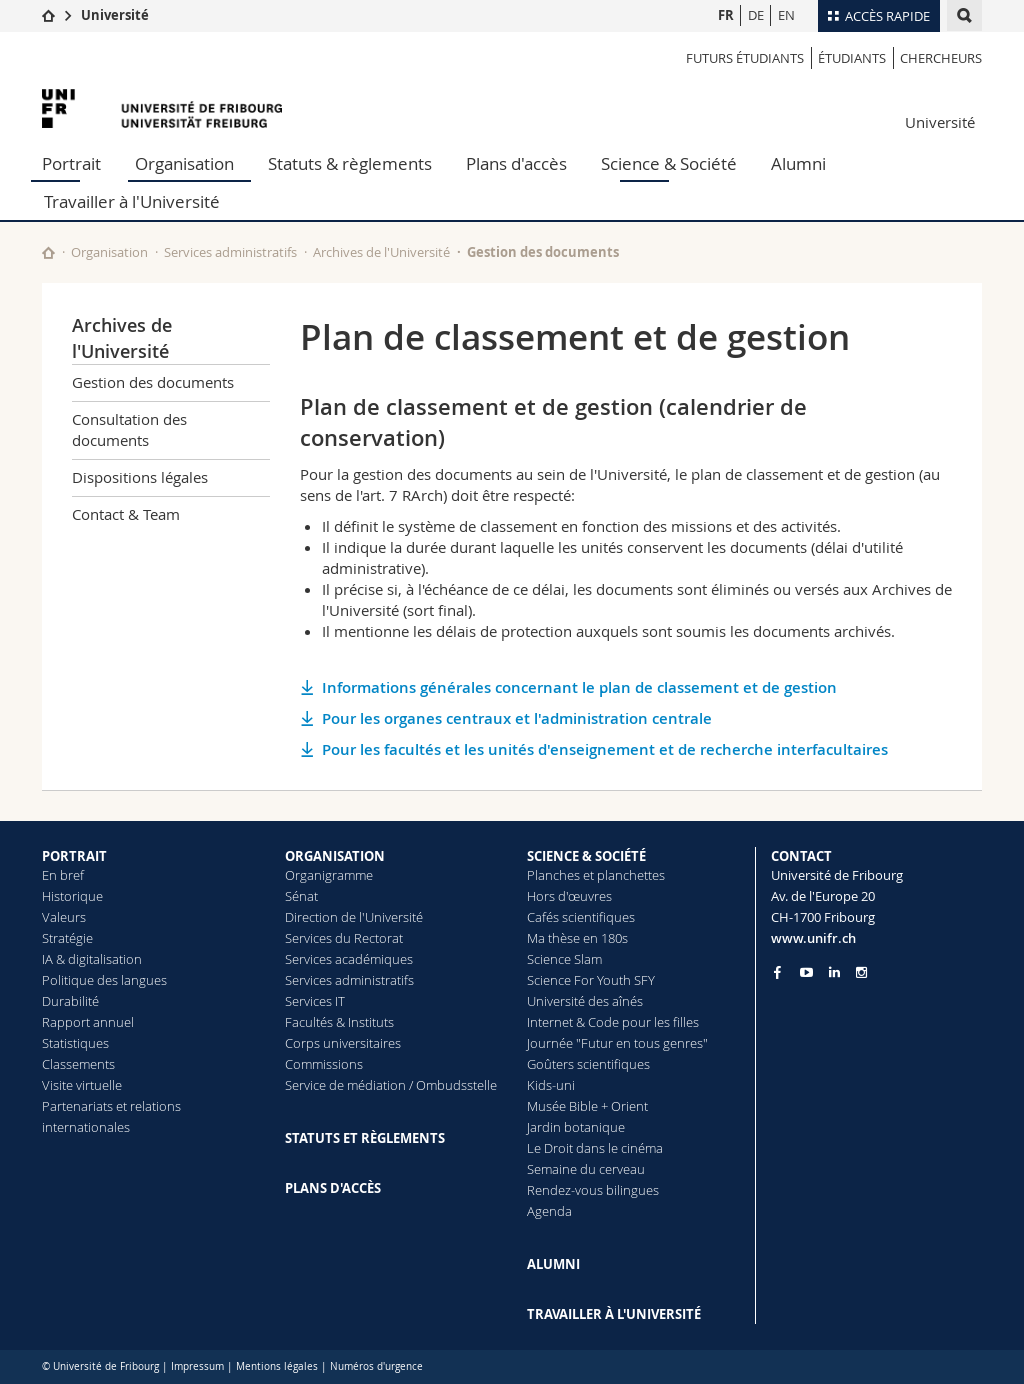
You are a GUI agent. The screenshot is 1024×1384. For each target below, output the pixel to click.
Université (115, 15)
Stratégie (67, 938)
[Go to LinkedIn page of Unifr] (834, 972)
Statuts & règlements (350, 163)
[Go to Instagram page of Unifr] (861, 972)
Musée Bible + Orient (587, 1106)
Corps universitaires (343, 1043)
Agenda (549, 1211)
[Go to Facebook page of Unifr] (777, 972)
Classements (78, 1064)
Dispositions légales (140, 477)
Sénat (301, 896)
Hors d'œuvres (569, 896)
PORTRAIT (74, 856)
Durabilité (70, 1001)
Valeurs (64, 917)
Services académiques (349, 959)
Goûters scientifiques (588, 1064)
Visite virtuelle (82, 1085)
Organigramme (329, 875)
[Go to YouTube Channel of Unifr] (806, 972)
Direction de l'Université (354, 917)
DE (756, 15)
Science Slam (564, 959)
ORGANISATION (335, 856)
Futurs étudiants (745, 58)
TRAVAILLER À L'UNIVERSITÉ (614, 1314)
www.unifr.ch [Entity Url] (813, 938)
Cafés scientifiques (581, 917)
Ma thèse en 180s (577, 938)
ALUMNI (553, 1264)
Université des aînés (585, 1001)
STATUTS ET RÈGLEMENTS (365, 1138)
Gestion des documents (543, 252)
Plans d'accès (516, 163)
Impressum (197, 1366)
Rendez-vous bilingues (593, 1190)
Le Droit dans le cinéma (595, 1148)
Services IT (315, 1001)
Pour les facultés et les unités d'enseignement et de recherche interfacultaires (605, 749)
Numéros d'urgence (376, 1366)
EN (786, 15)
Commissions (324, 1064)
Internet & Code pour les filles (613, 1022)
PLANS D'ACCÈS (333, 1188)
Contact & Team (126, 514)
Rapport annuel (88, 1022)
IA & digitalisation (92, 959)
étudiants (852, 58)
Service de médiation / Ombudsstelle (391, 1085)
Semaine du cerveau (586, 1169)
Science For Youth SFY (591, 980)
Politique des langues (104, 980)
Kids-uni (551, 1085)
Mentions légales (277, 1366)
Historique (72, 896)
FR (726, 15)
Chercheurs (941, 58)
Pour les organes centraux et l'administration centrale (517, 718)
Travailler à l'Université (132, 201)
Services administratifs (230, 252)
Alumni (798, 163)
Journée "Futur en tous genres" (617, 1043)
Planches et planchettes (596, 875)
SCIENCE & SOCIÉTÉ (586, 856)
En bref (63, 875)
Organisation (184, 163)
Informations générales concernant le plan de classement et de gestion (579, 687)
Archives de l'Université (381, 252)
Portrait (71, 163)
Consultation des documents (129, 429)
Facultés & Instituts (339, 1022)
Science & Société (669, 163)
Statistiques (75, 1043)
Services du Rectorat (344, 938)
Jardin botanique (576, 1127)
